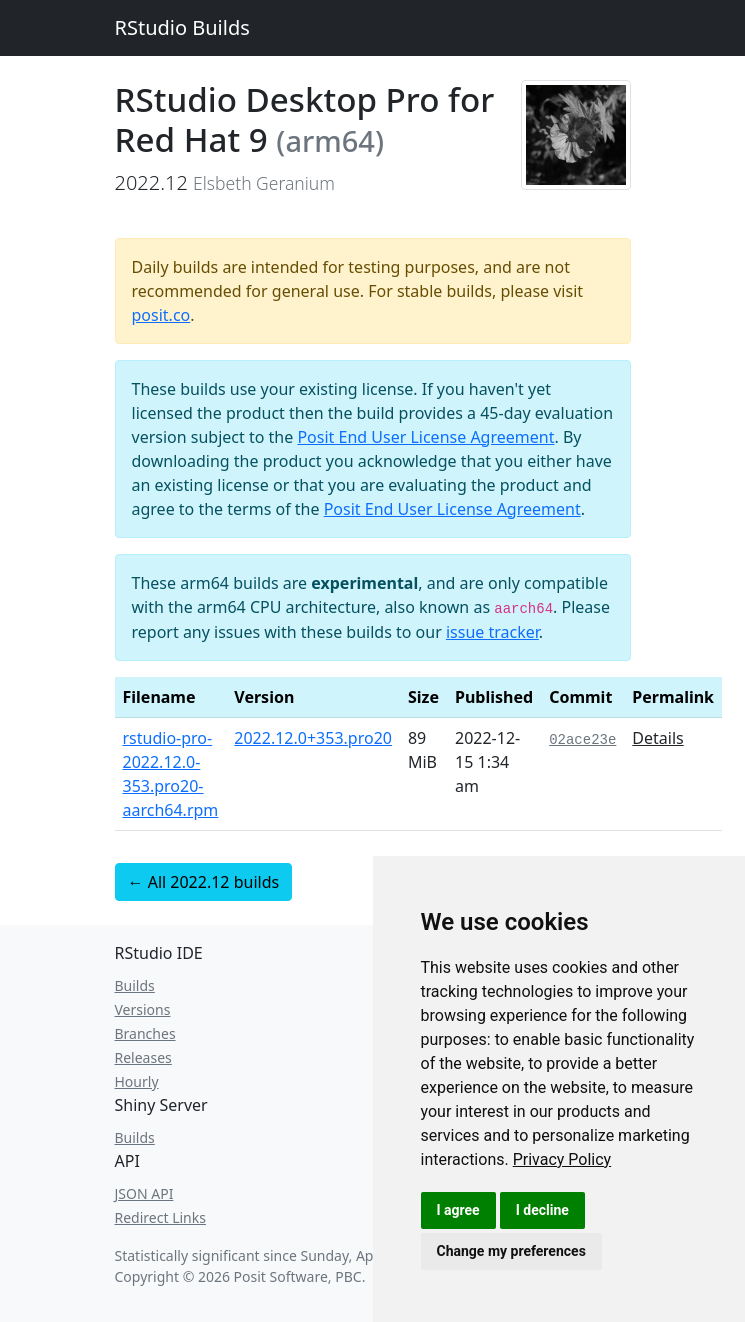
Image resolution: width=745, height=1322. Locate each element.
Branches (145, 1033)
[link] (562, 1159)
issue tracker (492, 632)
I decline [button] (542, 1210)
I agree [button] (458, 1210)
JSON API (144, 1193)
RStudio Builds (182, 27)
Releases (143, 1057)
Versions (143, 1009)
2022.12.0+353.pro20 (313, 738)
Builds (135, 985)
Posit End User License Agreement (425, 437)
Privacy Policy (562, 1159)
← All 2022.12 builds (204, 882)
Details (657, 738)
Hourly (137, 1081)
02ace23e (582, 740)
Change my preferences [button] (511, 1251)
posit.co (161, 315)
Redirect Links (160, 1217)
